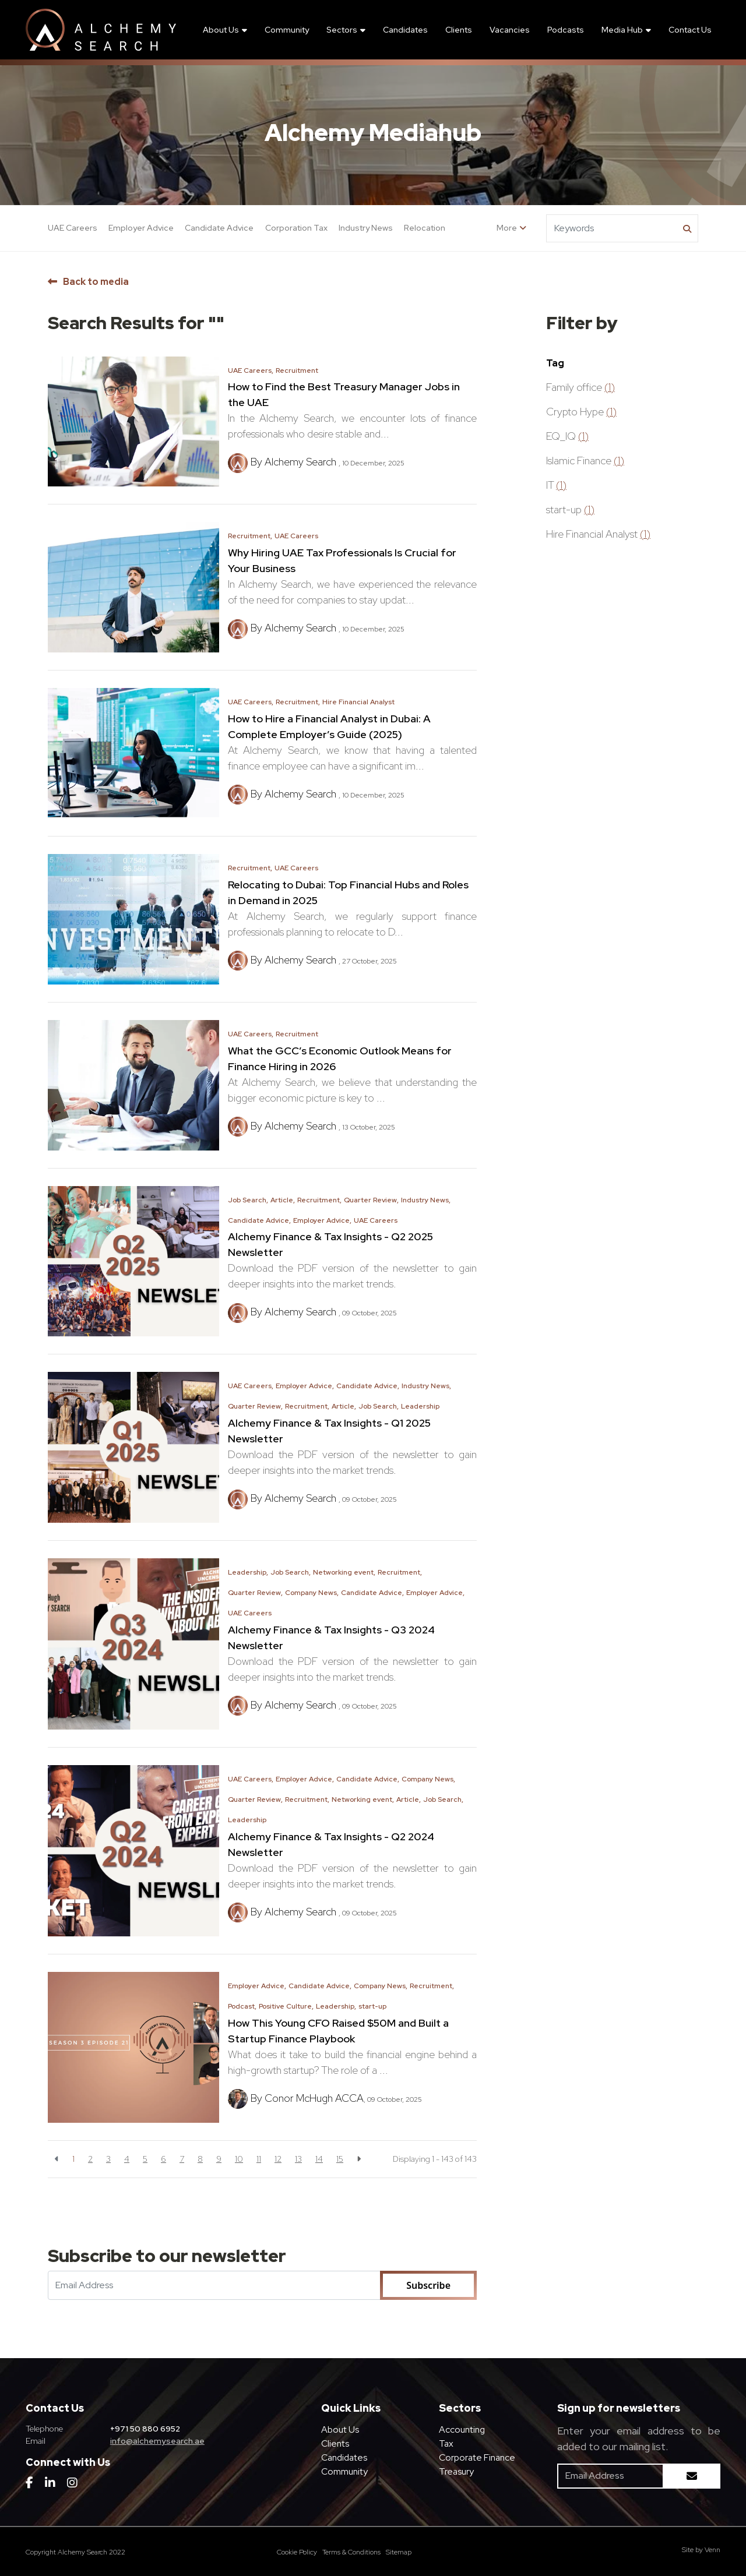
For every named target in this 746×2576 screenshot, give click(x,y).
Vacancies (510, 29)
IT (556, 485)
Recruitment (297, 370)
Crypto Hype (581, 411)
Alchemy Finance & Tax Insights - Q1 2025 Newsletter (329, 1430)
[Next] (359, 2159)
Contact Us (690, 29)
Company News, (312, 1592)
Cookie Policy (297, 2552)
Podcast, (242, 2006)
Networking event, (344, 1572)
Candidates (405, 29)
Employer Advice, (322, 1220)
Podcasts (565, 29)
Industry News (366, 228)
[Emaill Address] (214, 2285)
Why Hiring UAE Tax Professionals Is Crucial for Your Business (342, 560)
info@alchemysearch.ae (157, 2441)
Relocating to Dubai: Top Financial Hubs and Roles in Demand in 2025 (348, 892)
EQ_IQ (567, 436)
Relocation (424, 228)
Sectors (341, 29)
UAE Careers (72, 228)
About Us (221, 29)
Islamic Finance (585, 460)
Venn (712, 2549)
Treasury (456, 2471)
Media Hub (622, 29)
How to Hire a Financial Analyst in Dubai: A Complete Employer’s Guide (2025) (329, 726)
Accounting (462, 2429)
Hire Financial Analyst (358, 702)
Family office (580, 387)
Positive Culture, (286, 2006)
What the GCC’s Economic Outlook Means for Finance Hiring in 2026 (340, 1058)
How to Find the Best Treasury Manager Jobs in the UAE (344, 394)
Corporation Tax (296, 228)
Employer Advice (141, 228)
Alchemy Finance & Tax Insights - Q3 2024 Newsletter (331, 1637)
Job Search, (248, 1200)
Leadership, (248, 1572)
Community (287, 29)
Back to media (96, 282)
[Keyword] (612, 228)
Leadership (420, 1406)
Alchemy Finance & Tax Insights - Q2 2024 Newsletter (331, 1844)
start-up (372, 2006)
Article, (282, 1200)
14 (319, 2159)
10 (239, 2159)
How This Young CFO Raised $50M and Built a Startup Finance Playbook (338, 2030)
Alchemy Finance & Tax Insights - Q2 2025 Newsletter (330, 1244)
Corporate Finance (477, 2457)
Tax (446, 2443)
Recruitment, (250, 536)
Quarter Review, (371, 1200)
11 (258, 2159)
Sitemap (398, 2552)
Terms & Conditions (351, 2552)
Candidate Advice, (259, 1220)
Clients (458, 29)
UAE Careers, (250, 370)
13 (298, 2159)
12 (278, 2159)
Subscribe (428, 2285)
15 (339, 2159)
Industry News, (426, 1200)
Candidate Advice (219, 228)
